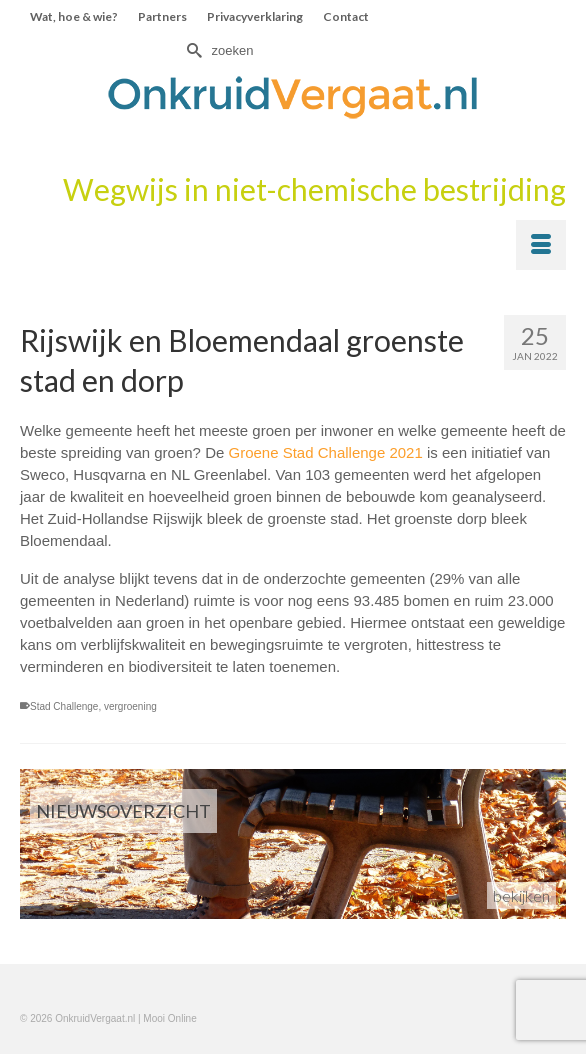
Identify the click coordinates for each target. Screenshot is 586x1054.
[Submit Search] (192, 50)
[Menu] (541, 245)
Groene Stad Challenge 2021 (325, 452)
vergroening (130, 706)
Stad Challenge (64, 706)
